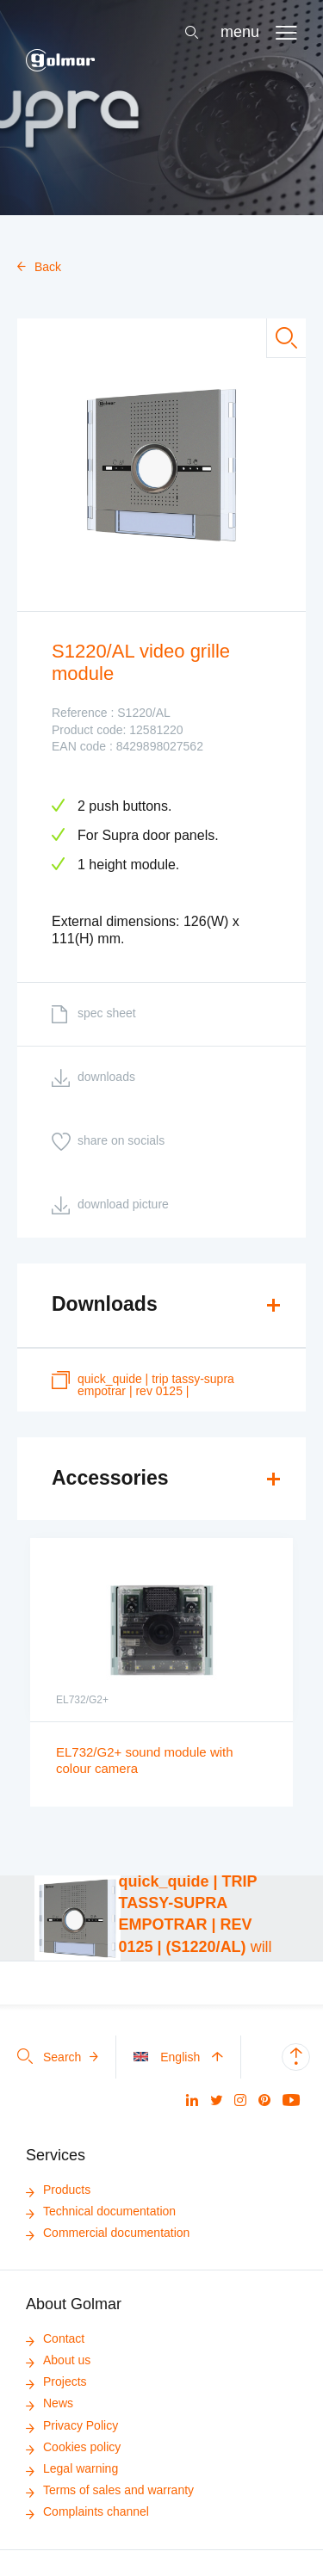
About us (58, 2360)
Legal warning (72, 2468)
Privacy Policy (72, 2425)
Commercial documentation (107, 2232)
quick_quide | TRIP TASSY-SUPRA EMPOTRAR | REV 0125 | (143, 1384)
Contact (55, 2338)
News (49, 2403)
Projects (56, 2381)
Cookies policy (73, 2447)
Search (57, 2057)
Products (58, 2189)
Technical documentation (101, 2211)
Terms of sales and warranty (110, 2490)
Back (39, 267)
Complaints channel (87, 2511)
